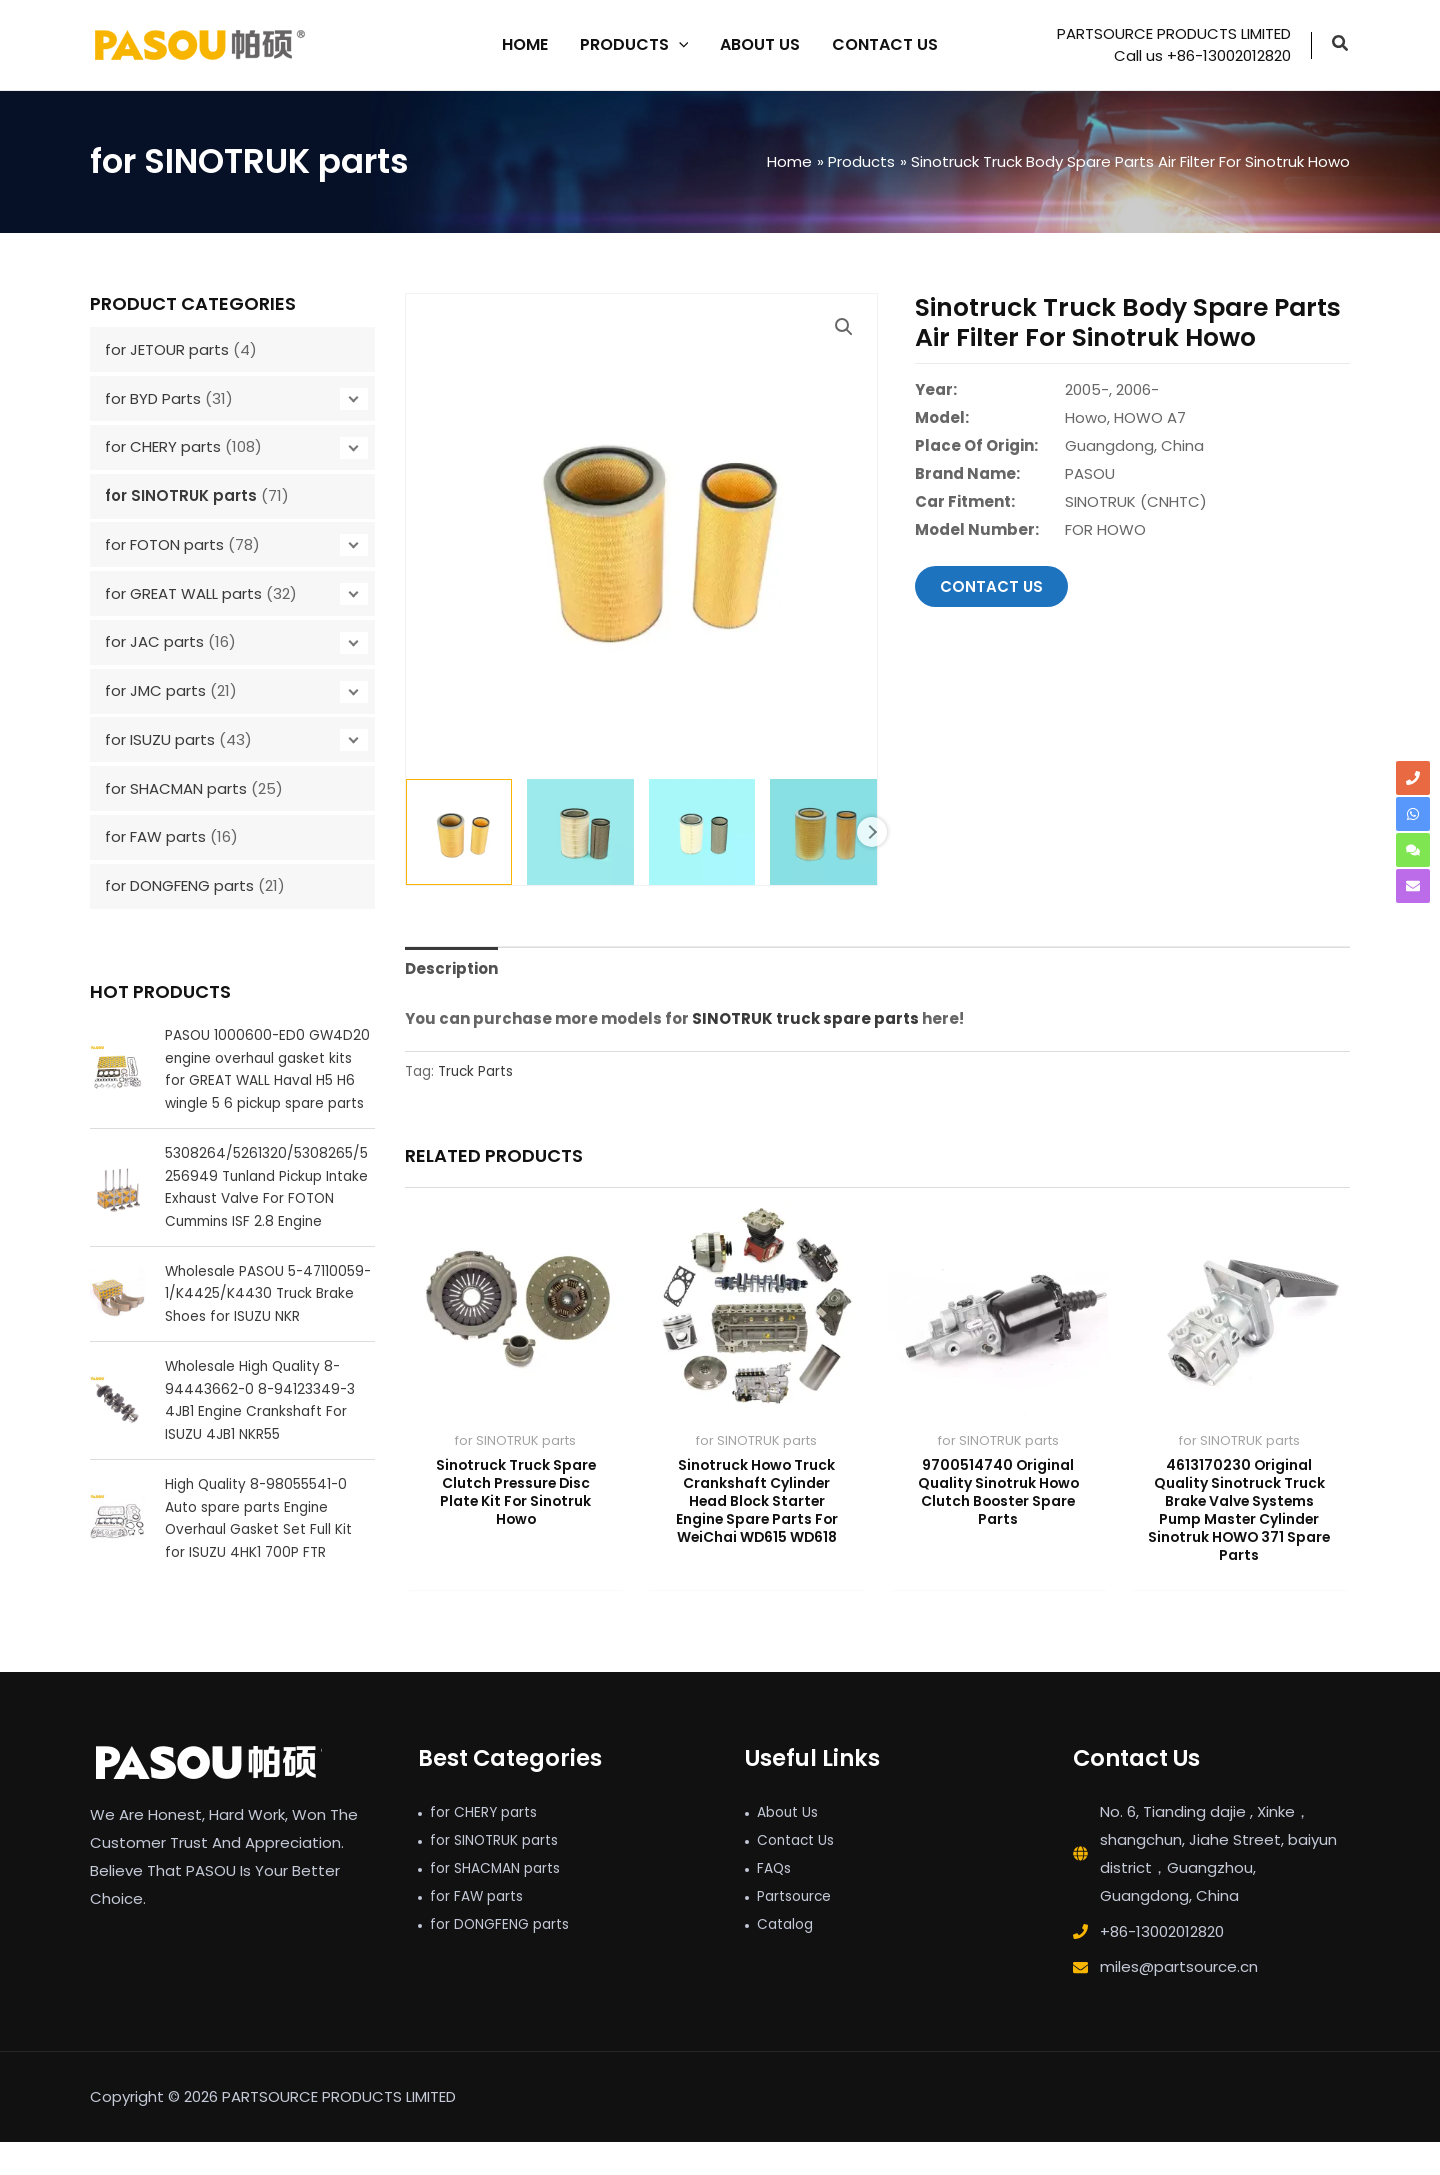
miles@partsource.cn (1179, 1999)
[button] (1341, 45)
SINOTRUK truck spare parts (805, 1018)
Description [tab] (451, 968)
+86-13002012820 (1162, 1964)
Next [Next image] (872, 832)
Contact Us (800, 1872)
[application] (679, 45)
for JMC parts (155, 690)
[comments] (1413, 850)
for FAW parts (155, 836)
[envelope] (1413, 886)
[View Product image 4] (823, 832)
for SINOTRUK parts (181, 495)
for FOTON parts (164, 544)
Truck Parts (475, 1071)
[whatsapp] (1413, 814)
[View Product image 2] (580, 832)
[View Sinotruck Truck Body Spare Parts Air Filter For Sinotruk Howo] (459, 832)
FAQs (775, 1900)
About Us (791, 1844)
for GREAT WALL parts (183, 593)
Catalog (788, 1956)
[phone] (1413, 778)
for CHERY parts (163, 446)
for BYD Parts (153, 398)
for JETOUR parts (167, 349)
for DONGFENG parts (179, 885)
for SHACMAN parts (176, 788)
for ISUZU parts (160, 739)
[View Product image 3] (702, 832)
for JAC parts (154, 641)
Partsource (798, 1928)
